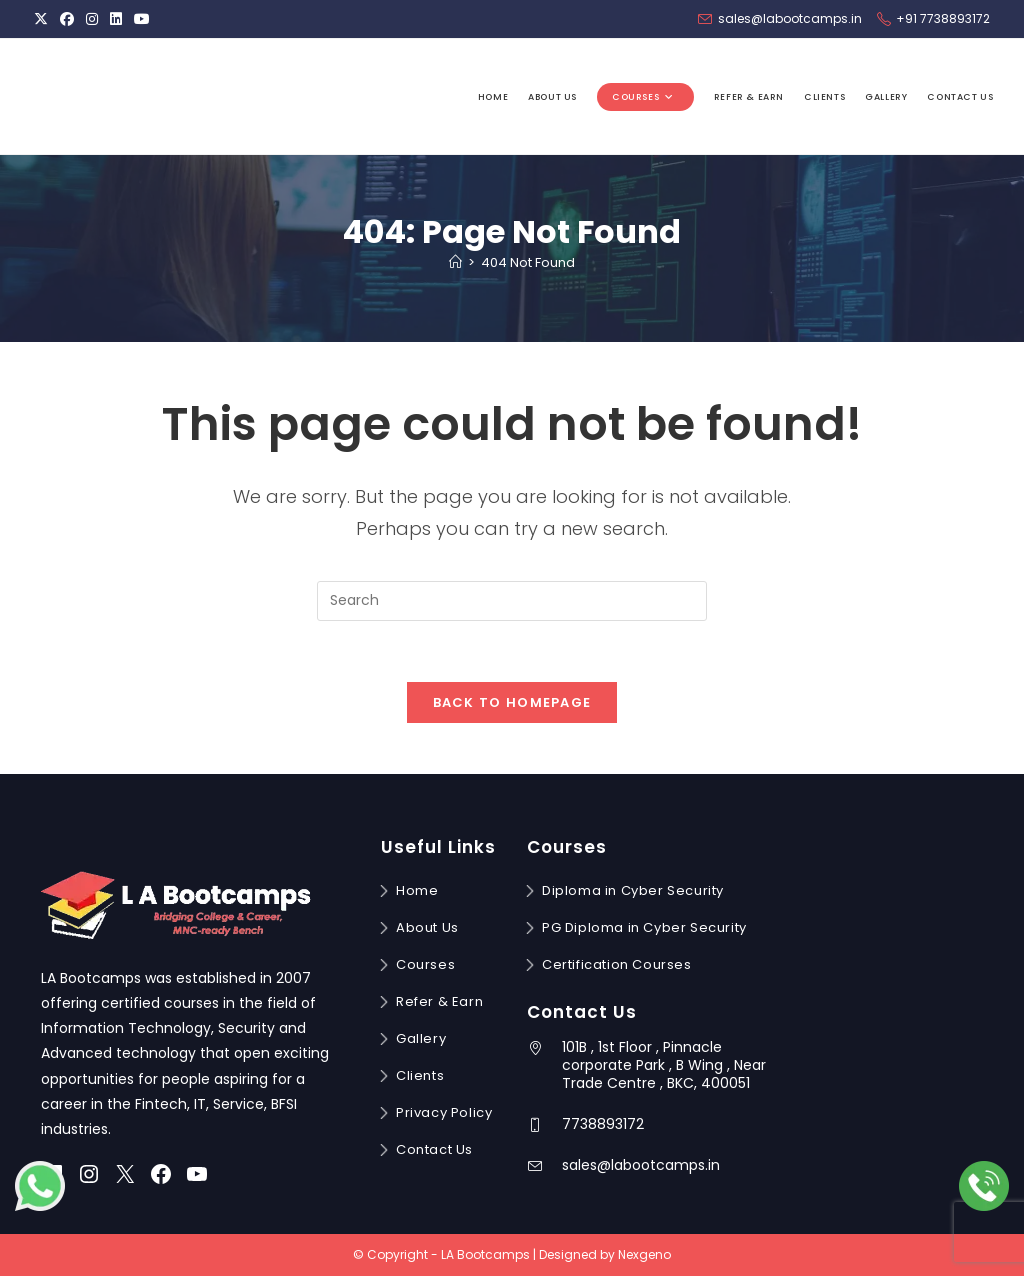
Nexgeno (644, 1254)
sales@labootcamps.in (641, 1165)
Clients (420, 1075)
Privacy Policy (444, 1112)
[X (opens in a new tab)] (44, 19)
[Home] (455, 262)
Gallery (421, 1038)
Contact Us (434, 1149)
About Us (427, 927)
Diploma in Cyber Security (633, 890)
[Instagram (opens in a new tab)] (92, 19)
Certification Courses (617, 964)
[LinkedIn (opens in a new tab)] (116, 19)
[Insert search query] (512, 601)
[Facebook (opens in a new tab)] (67, 19)
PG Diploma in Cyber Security (644, 927)
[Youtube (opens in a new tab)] (142, 19)
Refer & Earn (439, 1001)
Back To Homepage (512, 702)
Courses (425, 964)
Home (417, 890)
